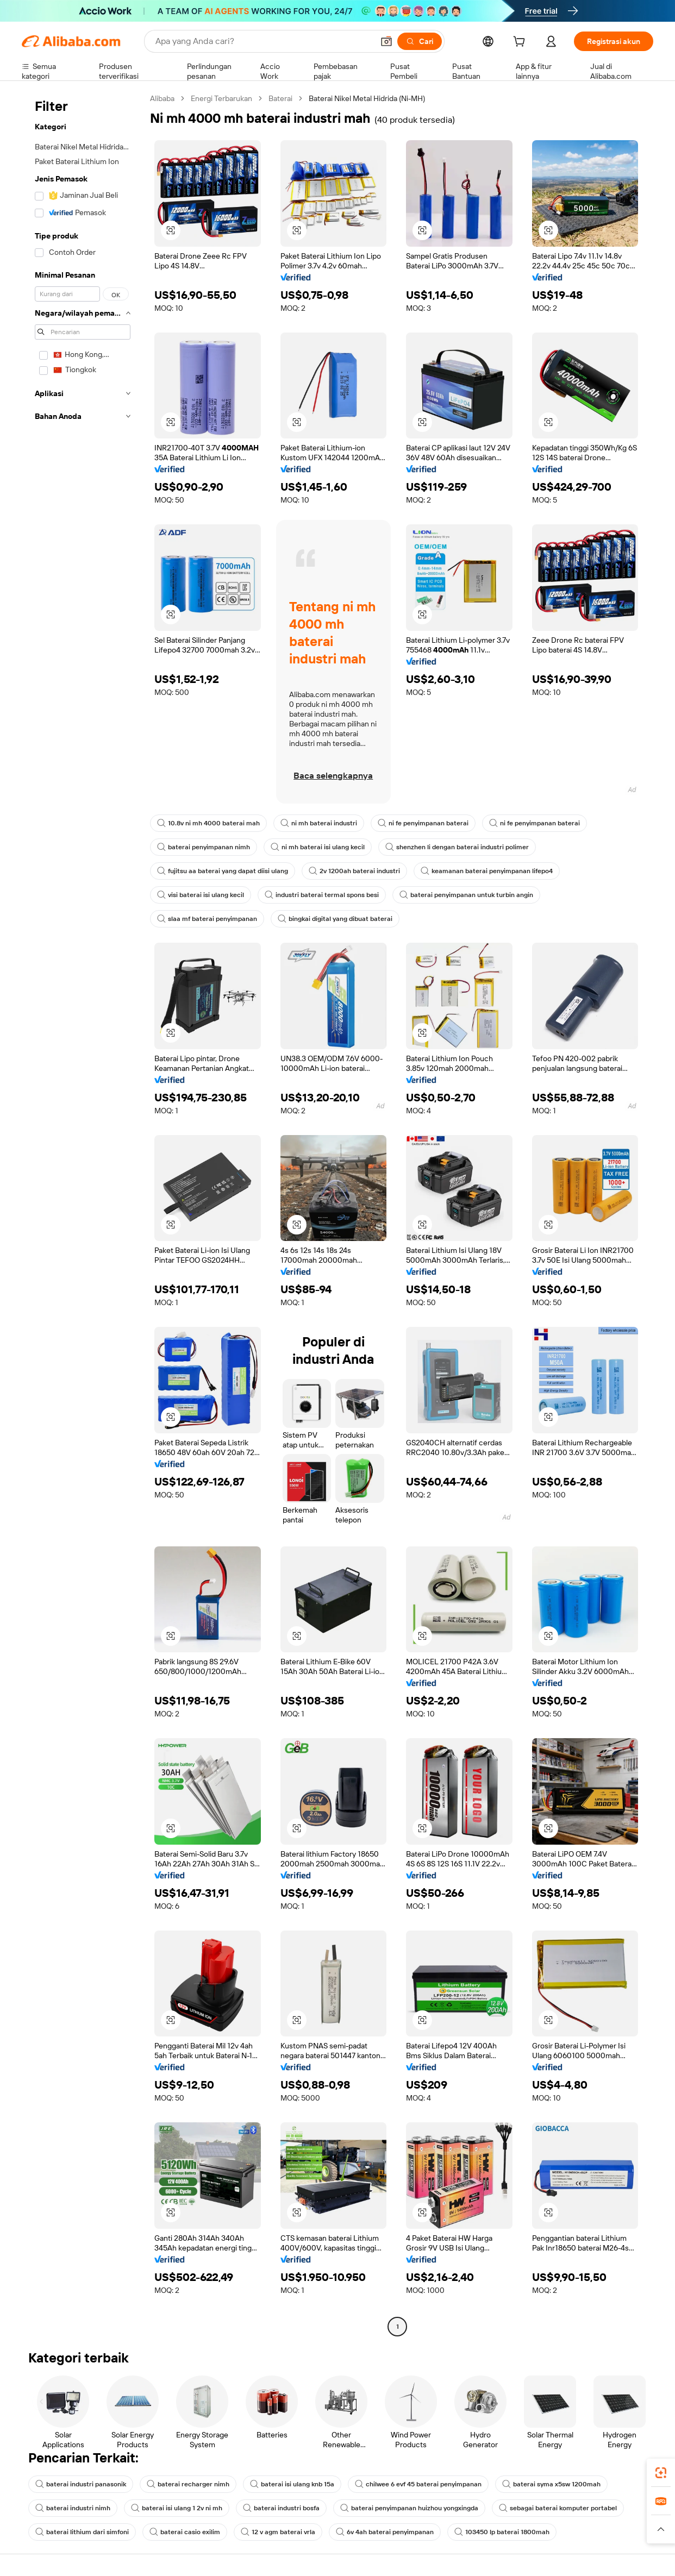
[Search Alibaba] (263, 41)
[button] (386, 41)
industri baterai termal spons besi (322, 895)
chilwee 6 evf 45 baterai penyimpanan (418, 2484)
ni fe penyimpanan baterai (423, 823)
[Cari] (419, 41)
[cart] (521, 43)
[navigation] (82, 1214)
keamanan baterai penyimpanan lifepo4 (487, 871)
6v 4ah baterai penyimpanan (385, 2532)
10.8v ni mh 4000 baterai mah (208, 823)
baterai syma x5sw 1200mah (551, 2484)
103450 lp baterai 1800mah (501, 2532)
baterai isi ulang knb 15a (292, 2484)
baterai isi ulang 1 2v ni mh (176, 2508)
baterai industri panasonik (80, 2484)
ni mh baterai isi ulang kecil (318, 847)
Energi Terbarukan (221, 98)
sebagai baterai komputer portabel (558, 2508)
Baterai (280, 98)
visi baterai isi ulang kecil (200, 895)
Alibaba (162, 98)
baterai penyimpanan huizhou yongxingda (409, 2508)
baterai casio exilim (184, 2532)
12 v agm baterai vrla (278, 2532)
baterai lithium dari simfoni (82, 2532)
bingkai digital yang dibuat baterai (335, 918)
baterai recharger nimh (188, 2484)
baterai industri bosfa (281, 2508)
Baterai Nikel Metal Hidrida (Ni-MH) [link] (367, 98)
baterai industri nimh (72, 2508)
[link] (661, 2473)
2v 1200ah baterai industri (354, 871)
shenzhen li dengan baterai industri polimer (457, 847)
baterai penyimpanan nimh (203, 847)
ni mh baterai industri (318, 823)
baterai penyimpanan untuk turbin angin (466, 895)
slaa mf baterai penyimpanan (207, 918)
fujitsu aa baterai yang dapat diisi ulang (222, 871)
